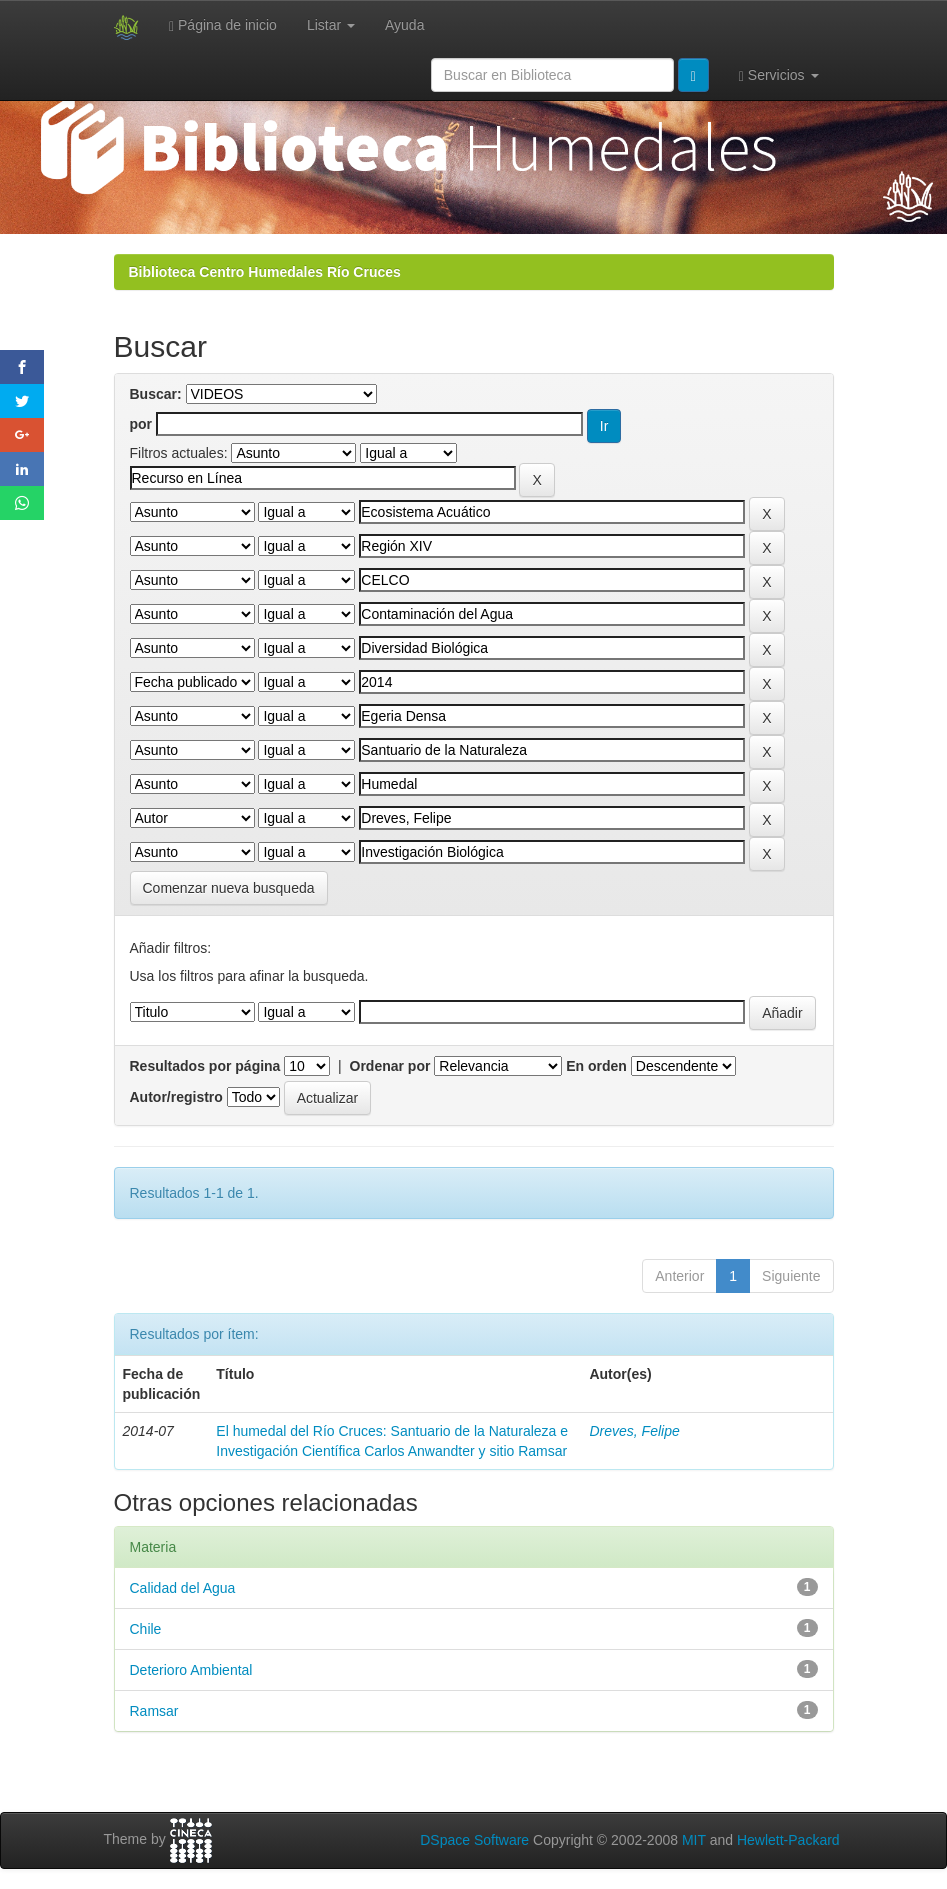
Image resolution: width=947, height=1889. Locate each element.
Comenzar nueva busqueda (229, 888)
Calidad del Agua (183, 1588)
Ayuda (404, 25)
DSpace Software (474, 1840)
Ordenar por (390, 1066)
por (141, 424)
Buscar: (156, 394)
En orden (596, 1066)
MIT (694, 1840)
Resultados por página (205, 1066)
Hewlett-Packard (788, 1840)
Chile (146, 1629)
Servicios (779, 75)
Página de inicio (223, 25)
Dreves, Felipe (634, 1431)
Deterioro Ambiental (191, 1670)
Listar (331, 25)
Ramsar (154, 1711)
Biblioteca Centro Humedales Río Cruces (265, 272)
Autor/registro (176, 1097)
